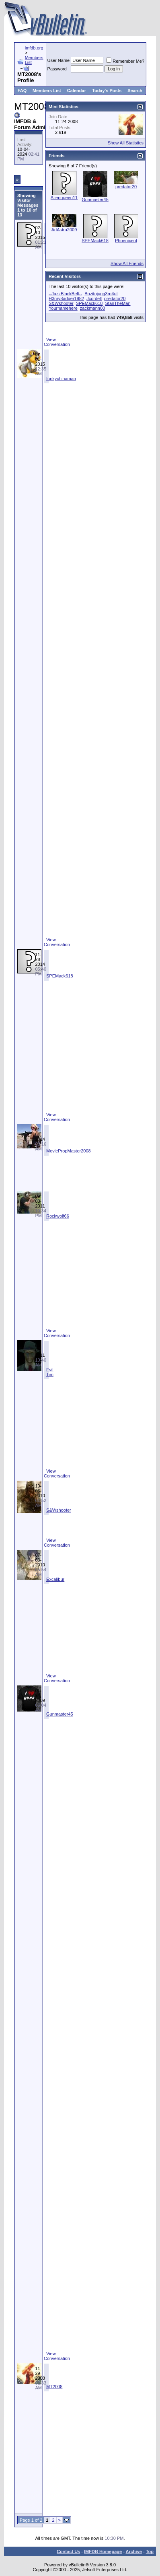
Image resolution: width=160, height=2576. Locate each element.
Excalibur (55, 1579)
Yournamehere (63, 308)
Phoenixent (126, 240)
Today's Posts (106, 90)
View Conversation (57, 342)
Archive (134, 2551)
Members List (47, 90)
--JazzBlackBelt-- (65, 293)
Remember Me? (125, 61)
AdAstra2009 (64, 229)
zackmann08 (92, 308)
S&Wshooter (58, 1510)
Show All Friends (127, 263)
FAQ (22, 90)
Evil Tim (49, 1372)
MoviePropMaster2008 (68, 1150)
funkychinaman (61, 378)
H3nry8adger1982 (66, 298)
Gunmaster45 (59, 1714)
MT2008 (54, 2386)
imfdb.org (34, 47)
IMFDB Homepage (103, 2551)
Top (150, 2551)
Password (57, 68)
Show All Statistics (126, 142)
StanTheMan (118, 303)
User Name (58, 60)
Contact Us (68, 2551)
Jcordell (94, 298)
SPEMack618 (59, 975)
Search (134, 90)
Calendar (76, 90)
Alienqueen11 (64, 197)
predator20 (126, 186)
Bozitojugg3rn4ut (101, 293)
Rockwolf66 (57, 1216)
